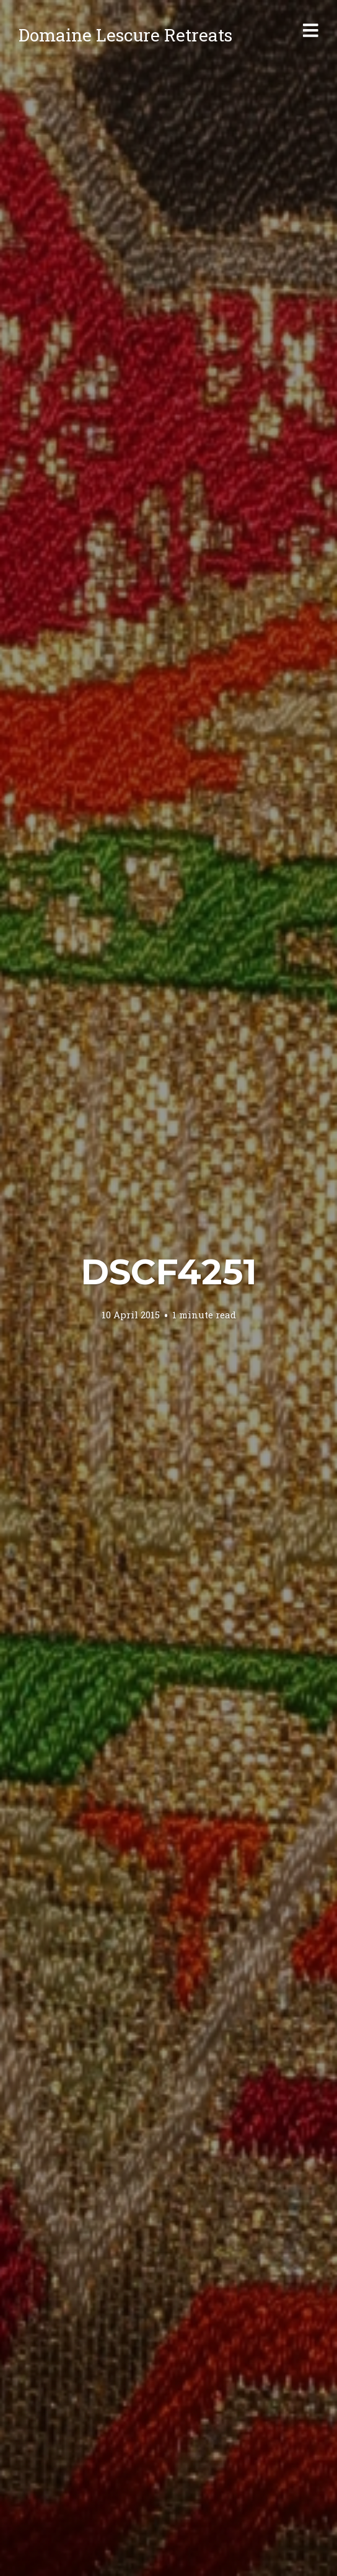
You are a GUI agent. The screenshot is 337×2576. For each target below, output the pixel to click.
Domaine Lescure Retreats (125, 35)
